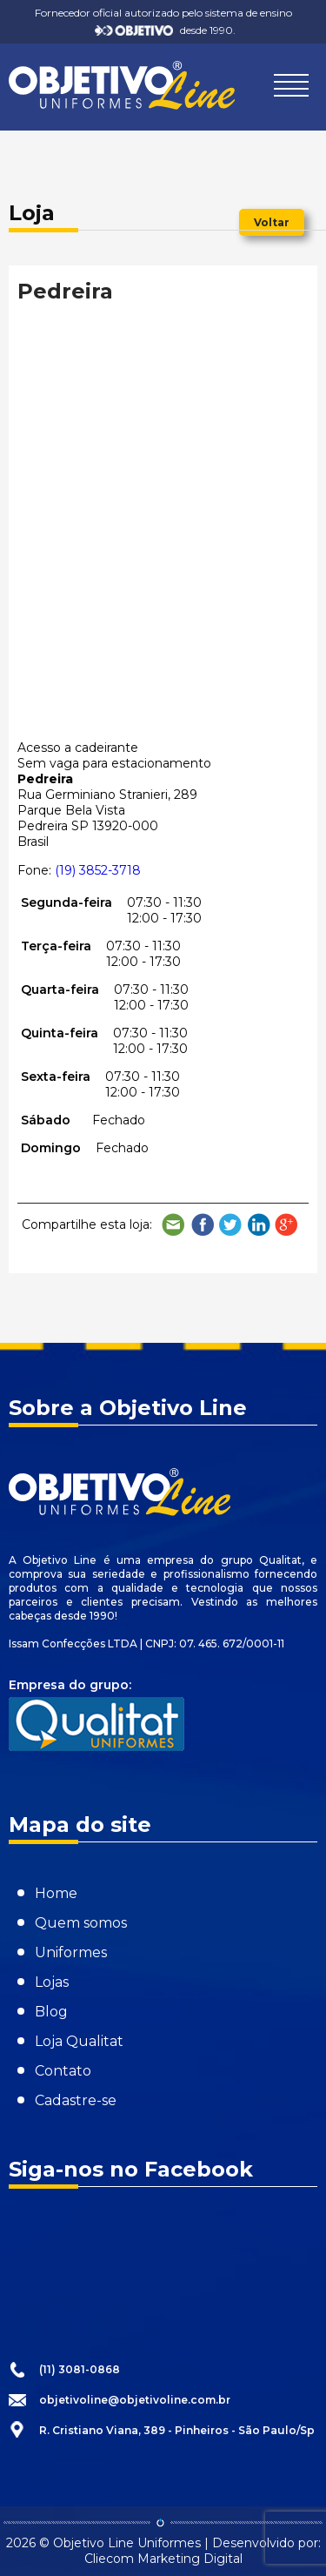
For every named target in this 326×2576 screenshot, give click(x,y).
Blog (51, 2011)
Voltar (271, 222)
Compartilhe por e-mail (174, 1225)
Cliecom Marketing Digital (163, 2558)
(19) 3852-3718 (98, 870)
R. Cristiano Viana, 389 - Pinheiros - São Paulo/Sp (177, 2430)
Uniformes (71, 1952)
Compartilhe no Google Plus (287, 1225)
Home (56, 1893)
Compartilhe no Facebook (203, 1225)
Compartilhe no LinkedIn (259, 1225)
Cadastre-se (75, 2100)
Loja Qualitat (79, 2041)
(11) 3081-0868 (79, 2369)
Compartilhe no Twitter (230, 1225)
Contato (63, 2071)
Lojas (52, 1982)
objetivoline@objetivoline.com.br (134, 2399)
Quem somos (81, 1923)
